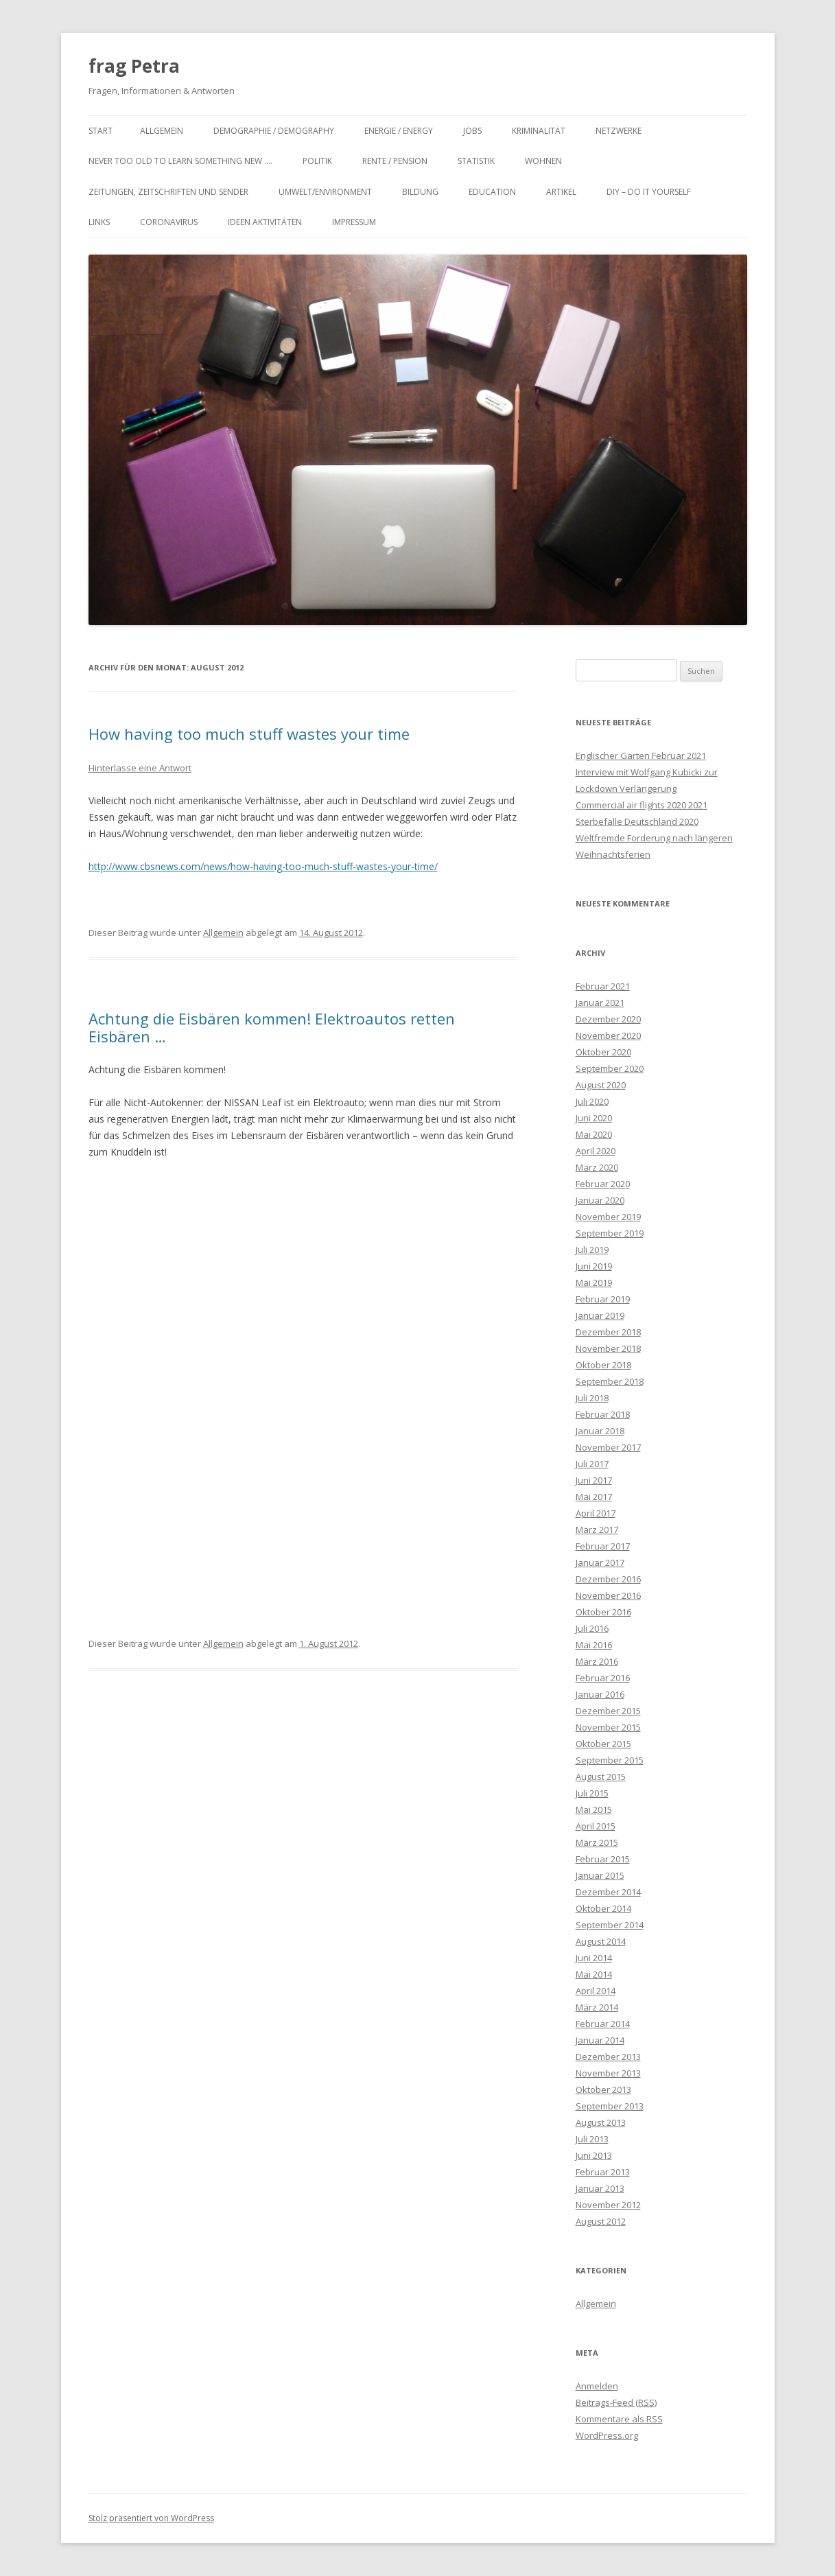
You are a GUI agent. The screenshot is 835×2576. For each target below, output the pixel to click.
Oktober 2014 (603, 1908)
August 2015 (601, 1776)
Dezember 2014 (608, 1892)
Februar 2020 (603, 1184)
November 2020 (608, 1035)
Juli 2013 (592, 2139)
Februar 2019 (603, 1299)
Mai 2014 (594, 1974)
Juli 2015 (592, 1793)
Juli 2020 (592, 1101)
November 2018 (608, 1348)
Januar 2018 (600, 1431)
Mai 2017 (594, 1496)
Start (101, 131)
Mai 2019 (594, 1282)
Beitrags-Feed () (616, 2402)
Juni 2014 (594, 1958)
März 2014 (597, 2007)
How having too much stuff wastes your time (249, 733)
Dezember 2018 (608, 1332)
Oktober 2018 (603, 1365)
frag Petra (134, 66)
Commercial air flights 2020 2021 (641, 805)
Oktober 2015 (603, 1743)
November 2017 (608, 1447)
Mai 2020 (594, 1134)
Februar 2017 (603, 1546)
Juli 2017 (592, 1463)
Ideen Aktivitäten (265, 222)
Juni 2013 (594, 2155)
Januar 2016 (600, 1694)
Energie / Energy (398, 131)
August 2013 (601, 2122)
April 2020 (595, 1151)
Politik (317, 161)
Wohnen (543, 161)
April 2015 (595, 1826)
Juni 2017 (594, 1480)
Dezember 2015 (608, 1711)
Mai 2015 (594, 1809)
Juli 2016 (592, 1628)
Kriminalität (538, 131)
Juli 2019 (592, 1249)
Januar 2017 (600, 1562)
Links (99, 222)
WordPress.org (607, 2435)
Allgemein (161, 131)
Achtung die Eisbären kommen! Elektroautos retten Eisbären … (272, 1027)
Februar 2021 (603, 986)
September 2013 (610, 2106)
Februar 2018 (603, 1414)
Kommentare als (619, 2419)
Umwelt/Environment (325, 192)
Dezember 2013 (608, 2056)
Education (492, 192)
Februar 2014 (603, 2023)
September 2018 (610, 1381)
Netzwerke (619, 131)
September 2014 (610, 1925)
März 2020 (597, 1167)
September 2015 (610, 1760)
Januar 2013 (600, 2188)
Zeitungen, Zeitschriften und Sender (168, 192)
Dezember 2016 (608, 1579)
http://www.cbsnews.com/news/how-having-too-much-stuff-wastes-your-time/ (263, 866)
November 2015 (608, 1727)
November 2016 (608, 1595)
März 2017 (597, 1529)
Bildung (420, 192)
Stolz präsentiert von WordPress (151, 2518)
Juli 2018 (592, 1398)
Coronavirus (169, 222)
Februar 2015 (603, 1859)
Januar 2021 (600, 1002)
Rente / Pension (394, 161)
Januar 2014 (600, 2040)
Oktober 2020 (603, 1052)
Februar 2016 (603, 1678)
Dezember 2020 (608, 1019)
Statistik (476, 161)
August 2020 (601, 1085)
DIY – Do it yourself (649, 192)
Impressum (354, 222)
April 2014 (595, 1990)
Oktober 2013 (603, 2089)
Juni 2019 (594, 1266)
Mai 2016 (594, 1645)
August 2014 (601, 1941)
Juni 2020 (594, 1118)
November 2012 (608, 2205)
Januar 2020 (600, 1200)
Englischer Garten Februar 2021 (641, 755)
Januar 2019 (600, 1315)
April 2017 (595, 1513)
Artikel (561, 192)
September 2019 (610, 1233)
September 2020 (610, 1068)
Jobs (472, 131)
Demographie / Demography (273, 131)
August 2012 (601, 2221)
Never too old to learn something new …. (180, 161)
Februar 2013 (603, 2172)
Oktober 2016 (603, 1612)
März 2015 (597, 1842)
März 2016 (597, 1661)
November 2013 (608, 2073)
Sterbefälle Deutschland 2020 (637, 821)
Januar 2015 (600, 1875)
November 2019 (608, 1216)
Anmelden (597, 2386)
